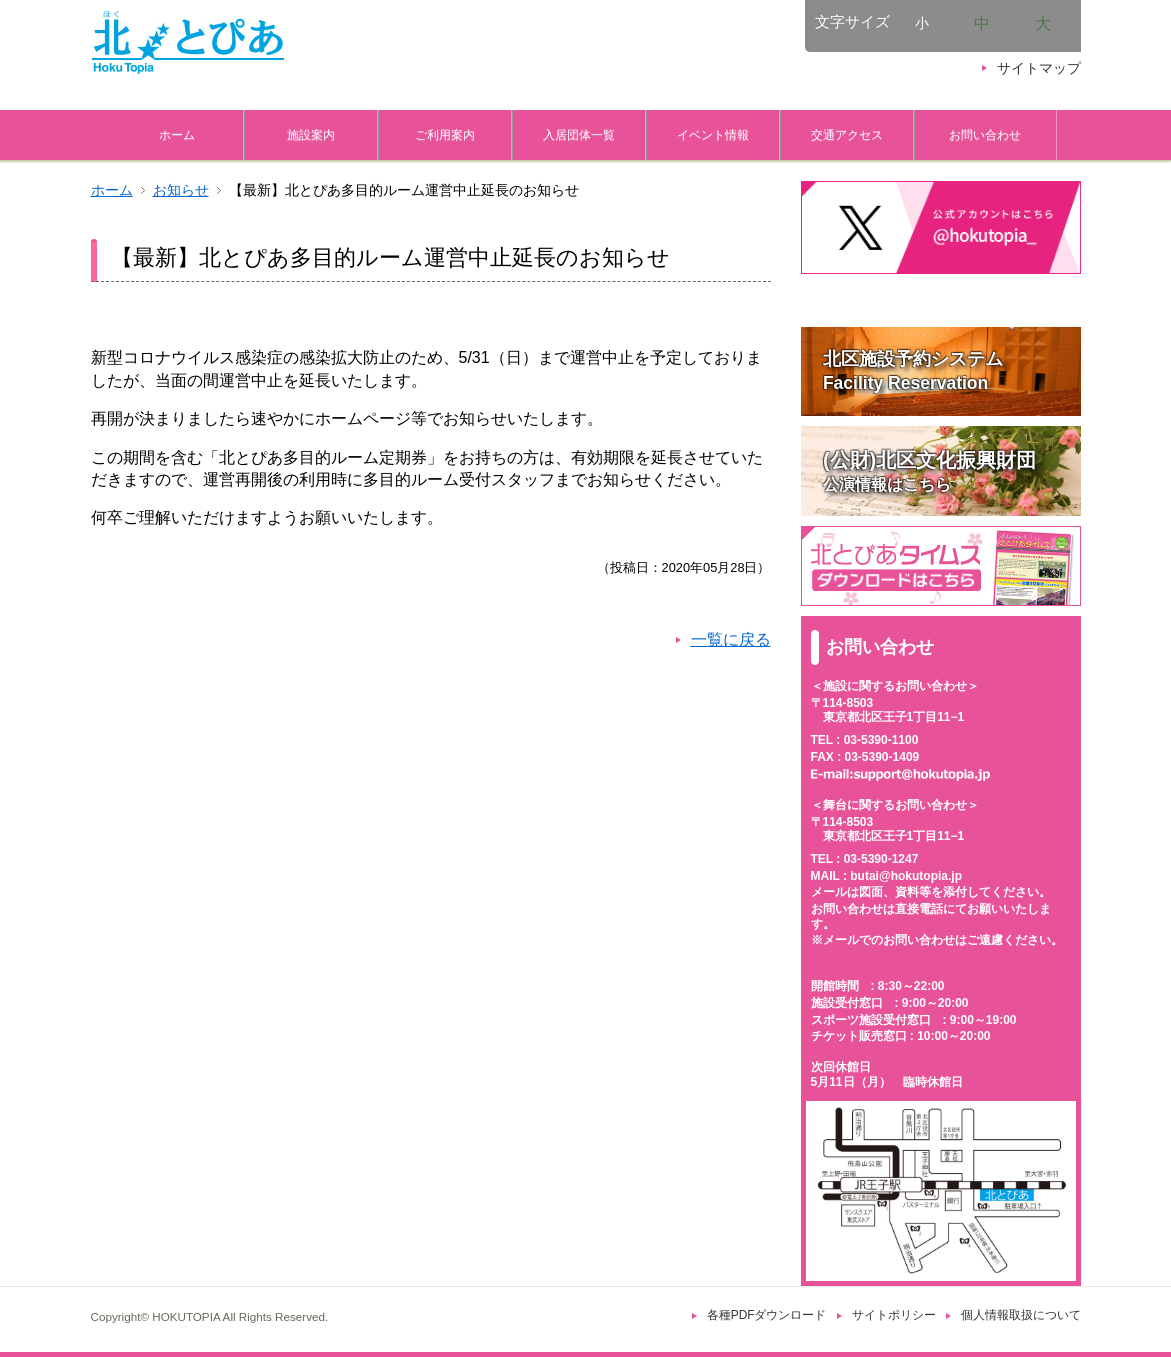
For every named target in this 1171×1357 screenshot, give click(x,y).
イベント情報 (713, 134)
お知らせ (181, 190)
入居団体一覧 (579, 134)
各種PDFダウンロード (767, 1315)
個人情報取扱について (1021, 1315)
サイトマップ (1039, 68)
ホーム (177, 134)
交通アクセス (847, 134)
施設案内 (311, 134)
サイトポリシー (894, 1315)
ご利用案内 (445, 134)
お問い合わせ (985, 134)
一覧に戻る (731, 639)
